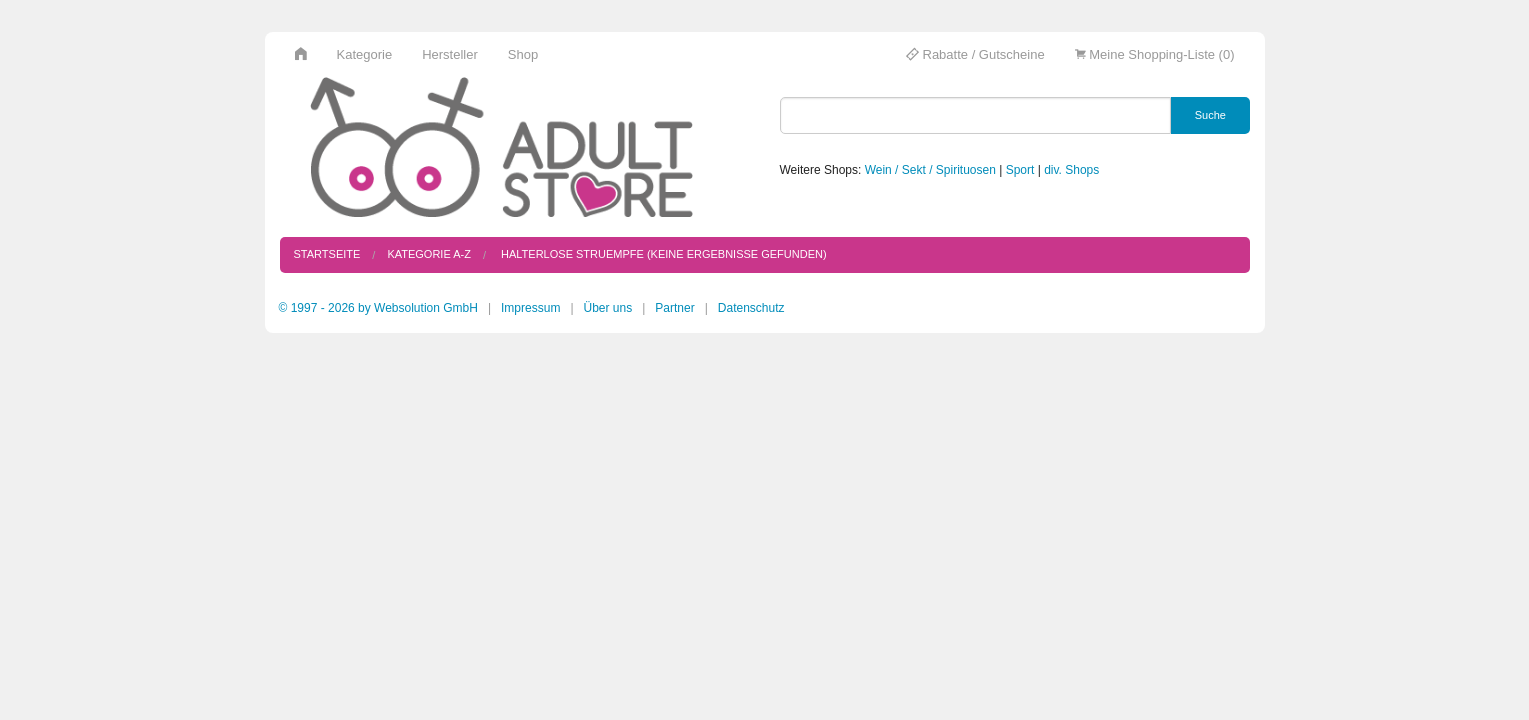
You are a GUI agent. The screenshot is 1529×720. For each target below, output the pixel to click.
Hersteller (450, 54)
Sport (1020, 170)
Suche (1210, 115)
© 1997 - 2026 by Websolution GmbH (378, 308)
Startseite (327, 254)
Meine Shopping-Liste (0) (1155, 54)
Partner (674, 308)
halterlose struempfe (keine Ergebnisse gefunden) (662, 254)
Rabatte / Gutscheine (975, 54)
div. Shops (1071, 170)
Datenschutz (751, 308)
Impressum (530, 308)
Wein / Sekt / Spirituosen (930, 170)
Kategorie (365, 54)
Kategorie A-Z (429, 254)
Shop (523, 54)
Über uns (608, 308)
